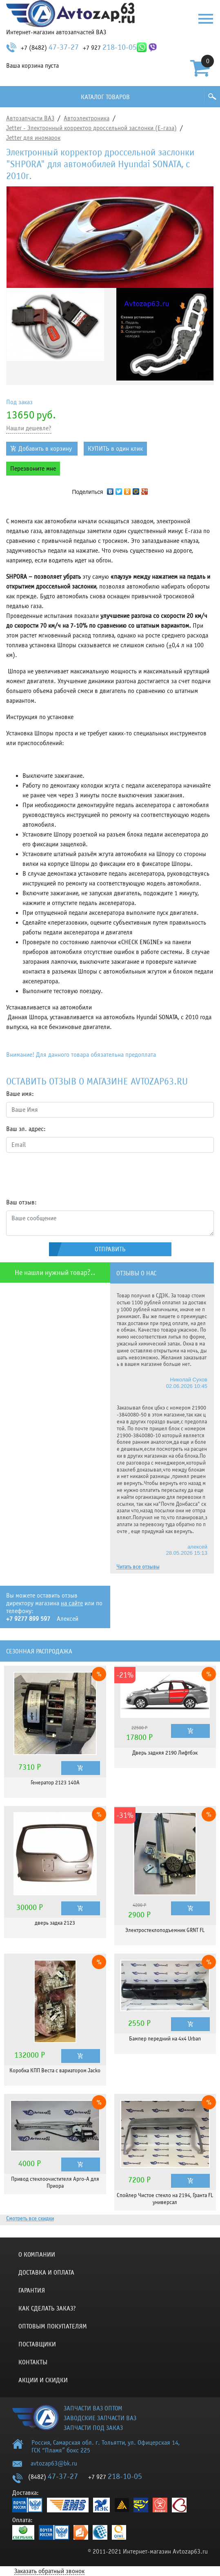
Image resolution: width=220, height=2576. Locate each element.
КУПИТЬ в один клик (115, 448)
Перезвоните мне (33, 468)
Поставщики (37, 2344)
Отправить (110, 1249)
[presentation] (68, 1175)
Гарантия (31, 2290)
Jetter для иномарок (33, 138)
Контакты (32, 2362)
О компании (36, 2254)
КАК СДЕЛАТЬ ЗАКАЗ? (47, 2308)
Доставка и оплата (46, 2272)
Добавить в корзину (45, 448)
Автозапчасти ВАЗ (30, 118)
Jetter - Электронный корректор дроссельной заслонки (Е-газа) (91, 128)
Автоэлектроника (86, 118)
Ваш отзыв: (21, 1202)
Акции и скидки (43, 2380)
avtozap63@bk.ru (54, 2463)
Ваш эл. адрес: (26, 1129)
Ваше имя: (20, 1094)
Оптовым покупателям (52, 2326)
